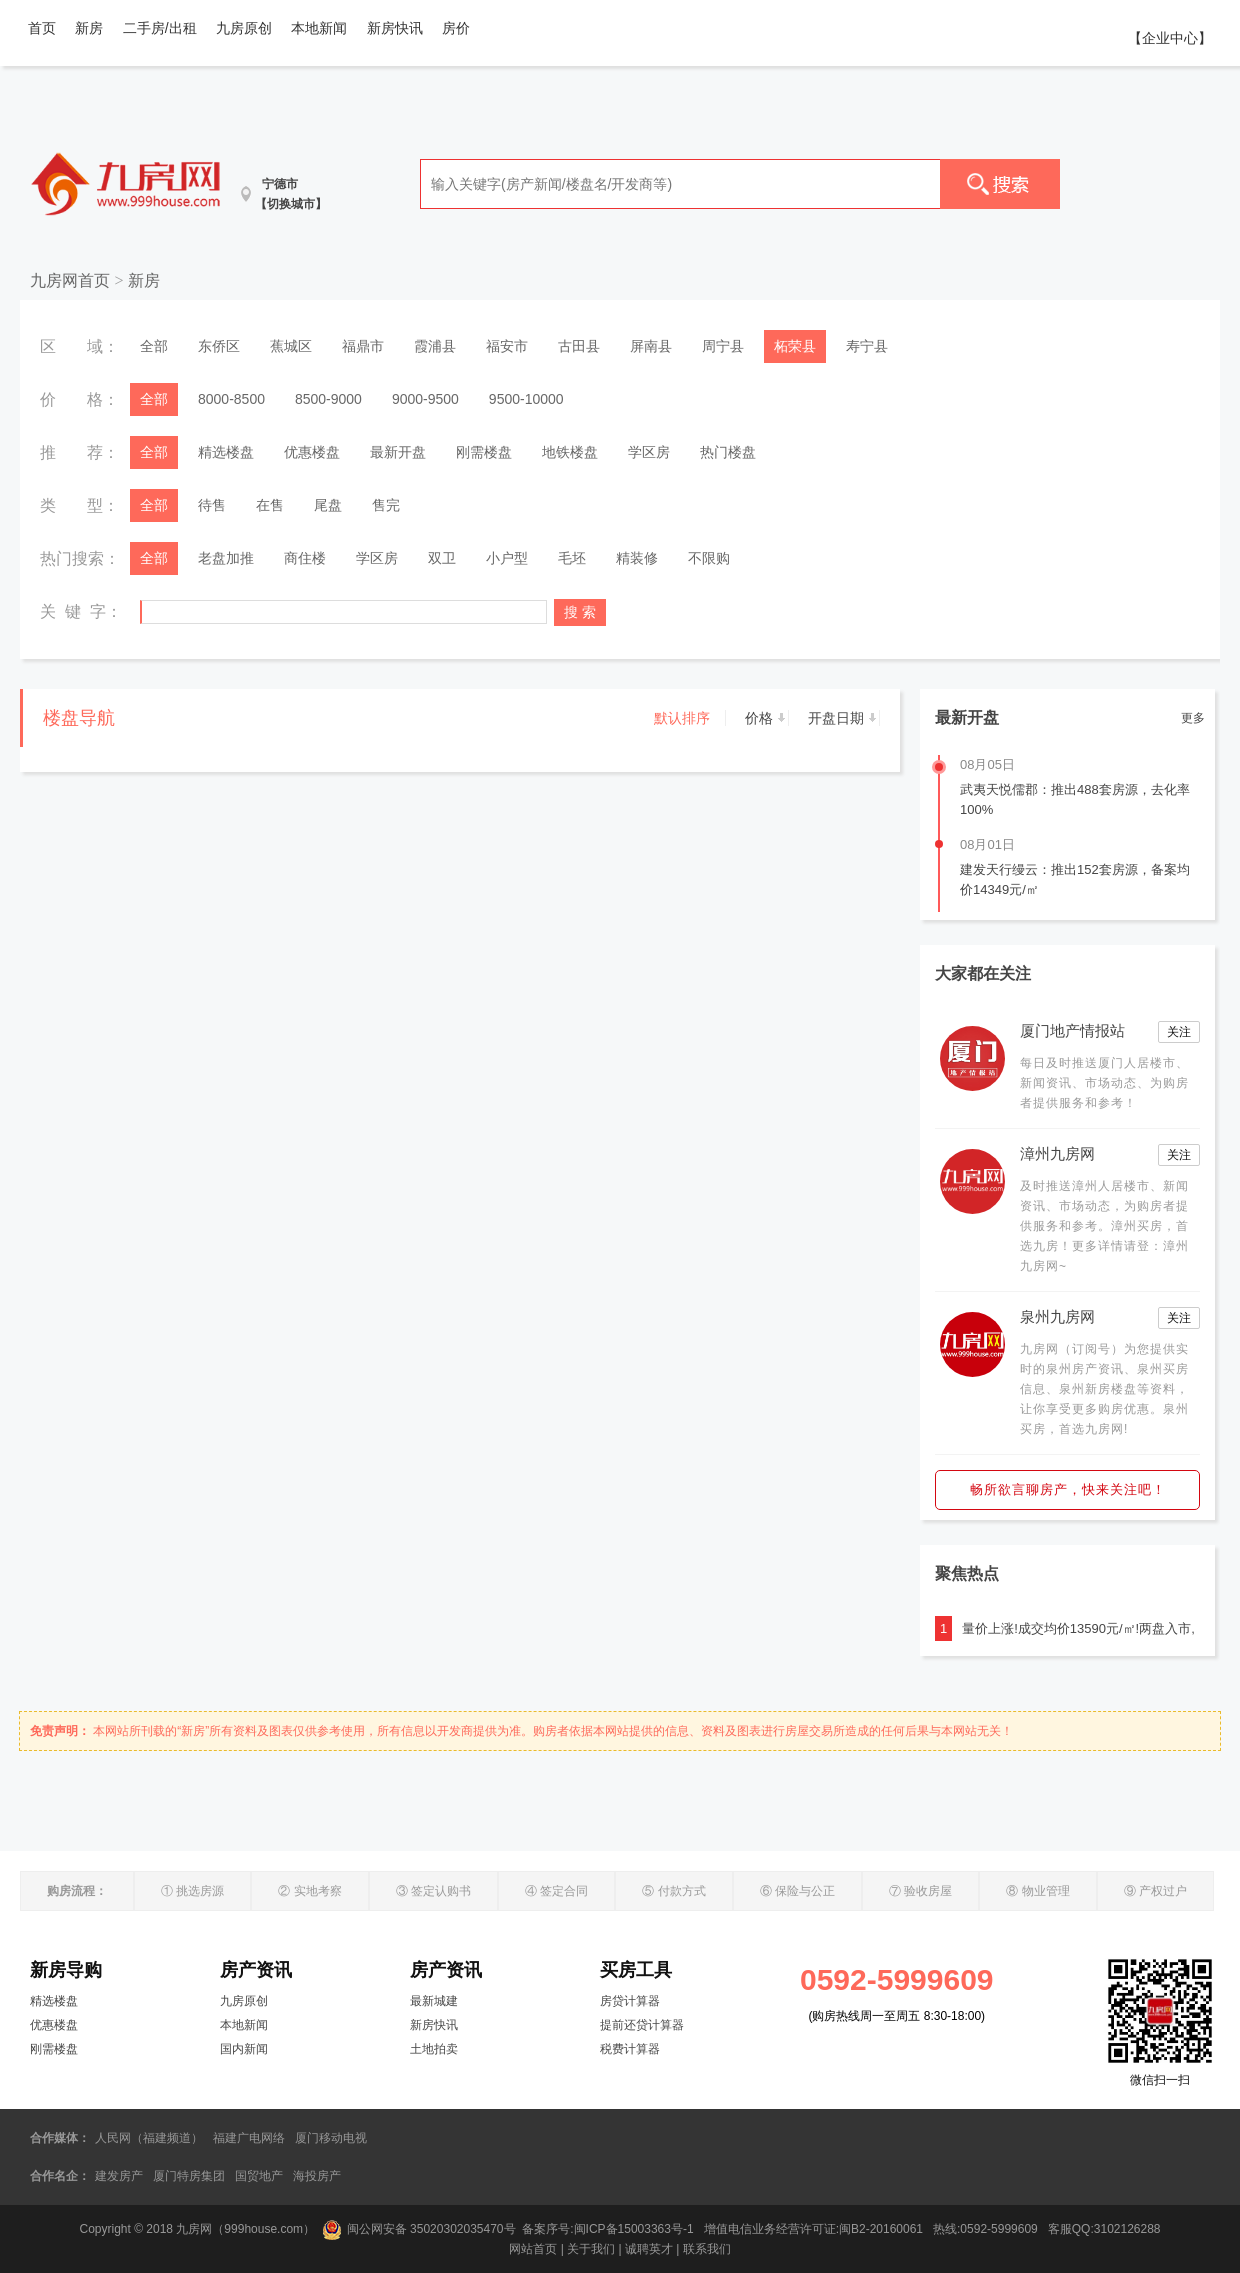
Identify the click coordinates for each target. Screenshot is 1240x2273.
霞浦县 (435, 346)
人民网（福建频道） (149, 2138)
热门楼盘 (728, 452)
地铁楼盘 (570, 452)
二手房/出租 (160, 28)
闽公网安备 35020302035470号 (419, 2229)
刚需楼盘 (484, 452)
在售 (270, 505)
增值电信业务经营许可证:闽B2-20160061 (813, 2229)
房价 (456, 28)
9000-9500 (425, 399)
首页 (42, 28)
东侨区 (219, 346)
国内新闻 (244, 2049)
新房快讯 (395, 28)
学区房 (649, 452)
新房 (89, 28)
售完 (386, 505)
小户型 (507, 558)
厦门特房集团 (189, 2176)
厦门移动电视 (331, 2138)
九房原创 (244, 28)
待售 (212, 505)
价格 (759, 718)
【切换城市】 (291, 204)
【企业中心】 (1170, 38)
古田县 (579, 346)
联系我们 (707, 2249)
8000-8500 (231, 399)
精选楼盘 (226, 452)
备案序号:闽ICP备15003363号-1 (609, 2229)
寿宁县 (867, 346)
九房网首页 (70, 280)
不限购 (709, 558)
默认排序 (682, 718)
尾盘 (328, 505)
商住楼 (305, 558)
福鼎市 (363, 346)
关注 (1179, 1032)
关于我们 (591, 2249)
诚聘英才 (649, 2249)
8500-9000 (328, 399)
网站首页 (533, 2249)
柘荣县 (795, 346)
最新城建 (434, 2001)
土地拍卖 (434, 2049)
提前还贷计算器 (642, 2025)
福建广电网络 (249, 2138)
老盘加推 (226, 558)
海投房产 (317, 2176)
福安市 (507, 346)
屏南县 (651, 346)
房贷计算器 (630, 2001)
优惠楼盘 (312, 452)
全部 (154, 346)
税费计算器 (630, 2049)
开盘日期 (836, 718)
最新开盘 (398, 452)
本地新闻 (319, 28)
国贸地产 (259, 2176)
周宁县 (723, 346)
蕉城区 (291, 346)
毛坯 (572, 558)
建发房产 (119, 2176)
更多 (1193, 718)
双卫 (442, 558)
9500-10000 (526, 399)
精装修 (637, 558)
